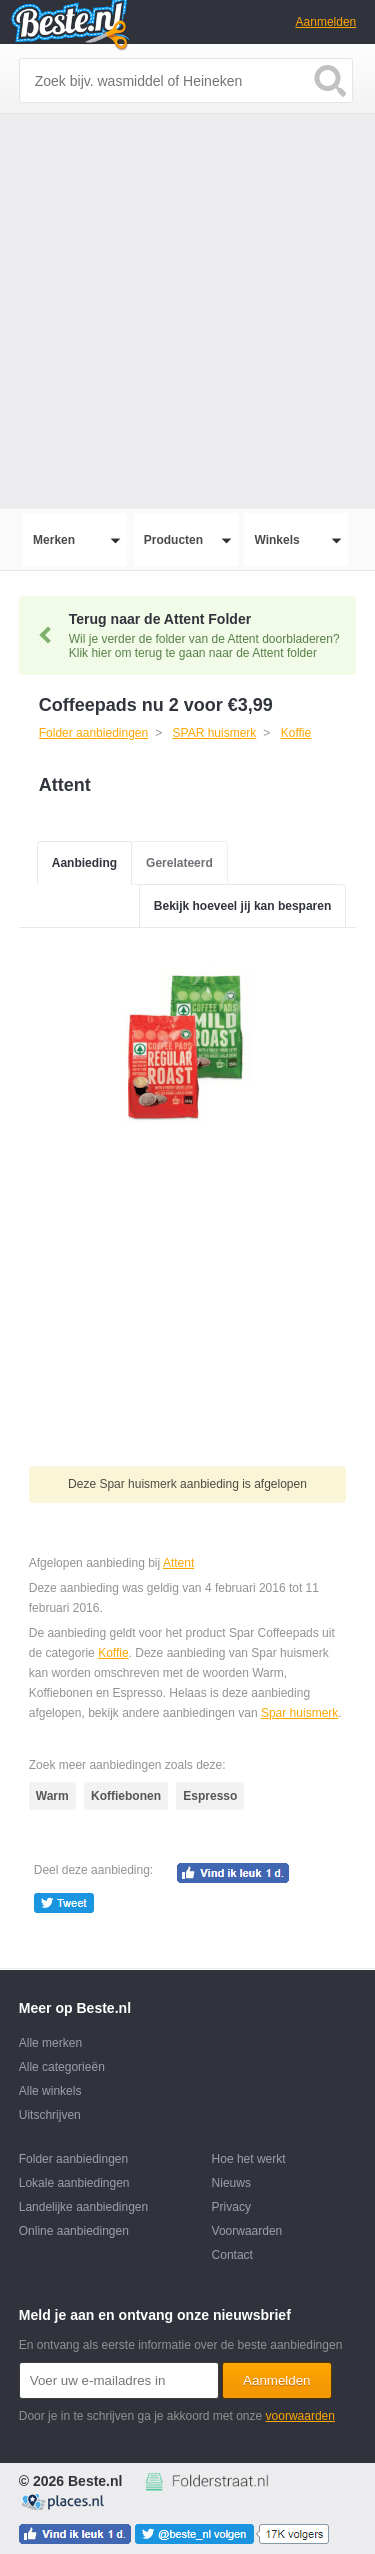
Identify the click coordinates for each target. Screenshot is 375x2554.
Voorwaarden (247, 2231)
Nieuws (231, 2183)
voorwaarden (300, 2416)
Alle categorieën (62, 2067)
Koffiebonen (126, 1796)
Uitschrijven (50, 2115)
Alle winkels (50, 2091)
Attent (178, 1563)
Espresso (210, 1796)
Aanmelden (326, 22)
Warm (52, 1796)
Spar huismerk (299, 1713)
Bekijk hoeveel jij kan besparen (242, 906)
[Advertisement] (187, 311)
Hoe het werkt (249, 2159)
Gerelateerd (179, 863)
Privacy (231, 2207)
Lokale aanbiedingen (74, 2183)
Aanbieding (84, 863)
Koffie (113, 1653)
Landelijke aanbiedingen (83, 2207)
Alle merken (50, 2043)
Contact (232, 2255)
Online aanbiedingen (74, 2231)
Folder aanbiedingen (73, 2159)
